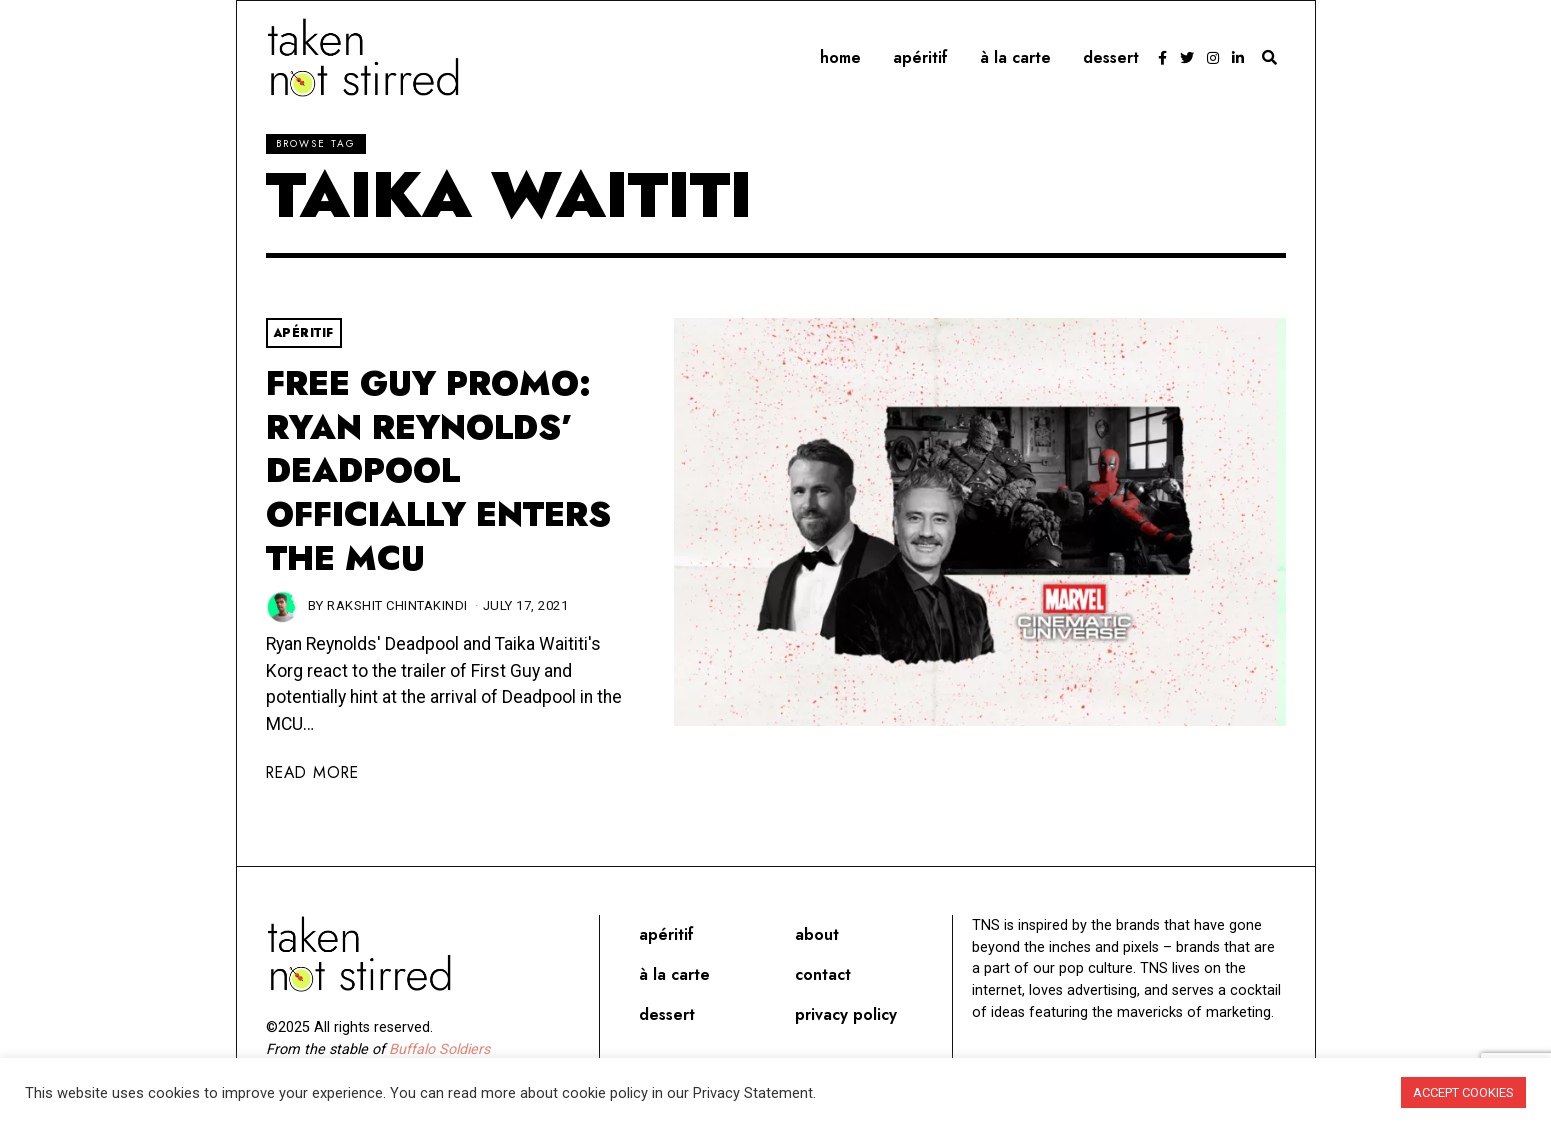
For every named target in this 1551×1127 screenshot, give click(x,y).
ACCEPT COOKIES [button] (1463, 1092)
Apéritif (920, 57)
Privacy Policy (846, 1014)
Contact (823, 974)
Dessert (1111, 57)
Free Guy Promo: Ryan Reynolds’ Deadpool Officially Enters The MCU (438, 471)
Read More (312, 772)
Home (840, 57)
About (817, 934)
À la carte (1015, 57)
